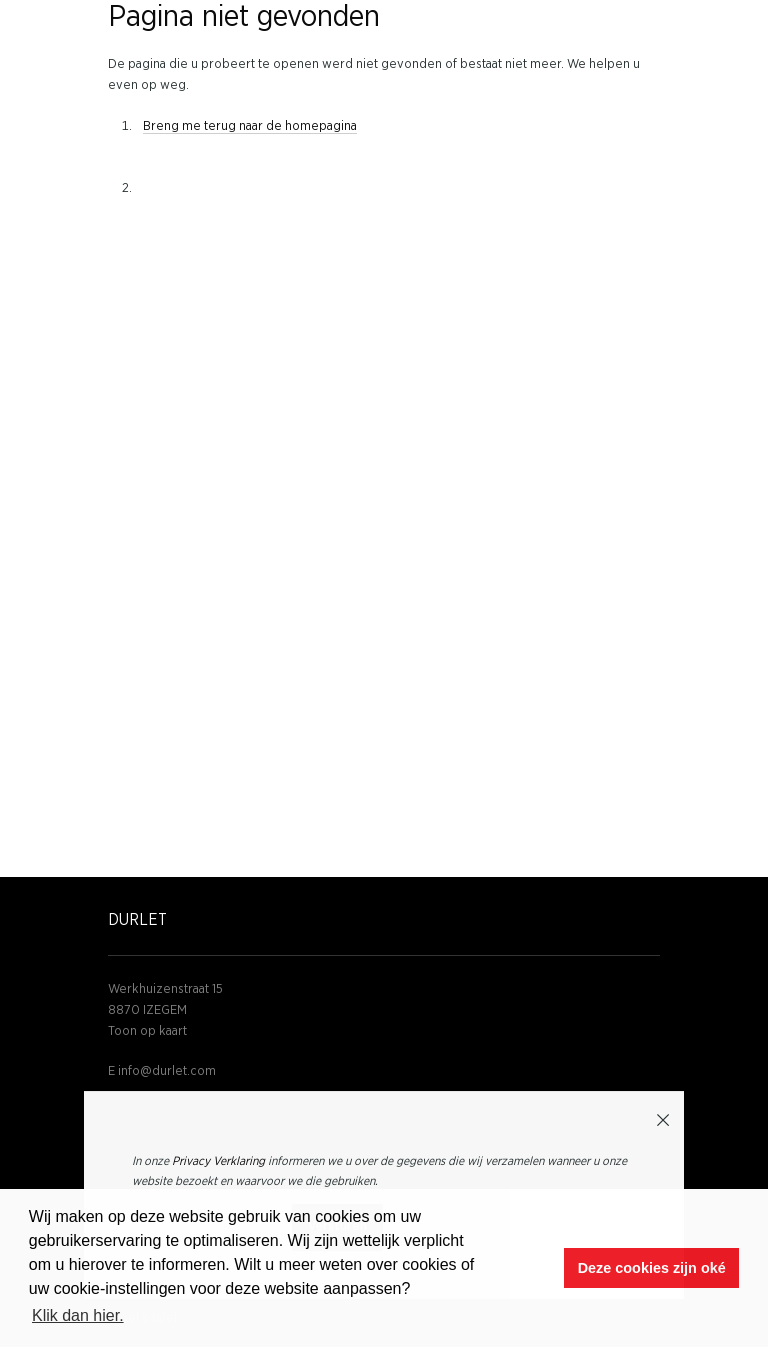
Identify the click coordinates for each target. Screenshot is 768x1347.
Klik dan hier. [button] (78, 1315)
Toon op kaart (147, 1031)
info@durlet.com (167, 1071)
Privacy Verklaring (218, 1161)
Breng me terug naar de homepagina (250, 126)
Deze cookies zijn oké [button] (652, 1268)
